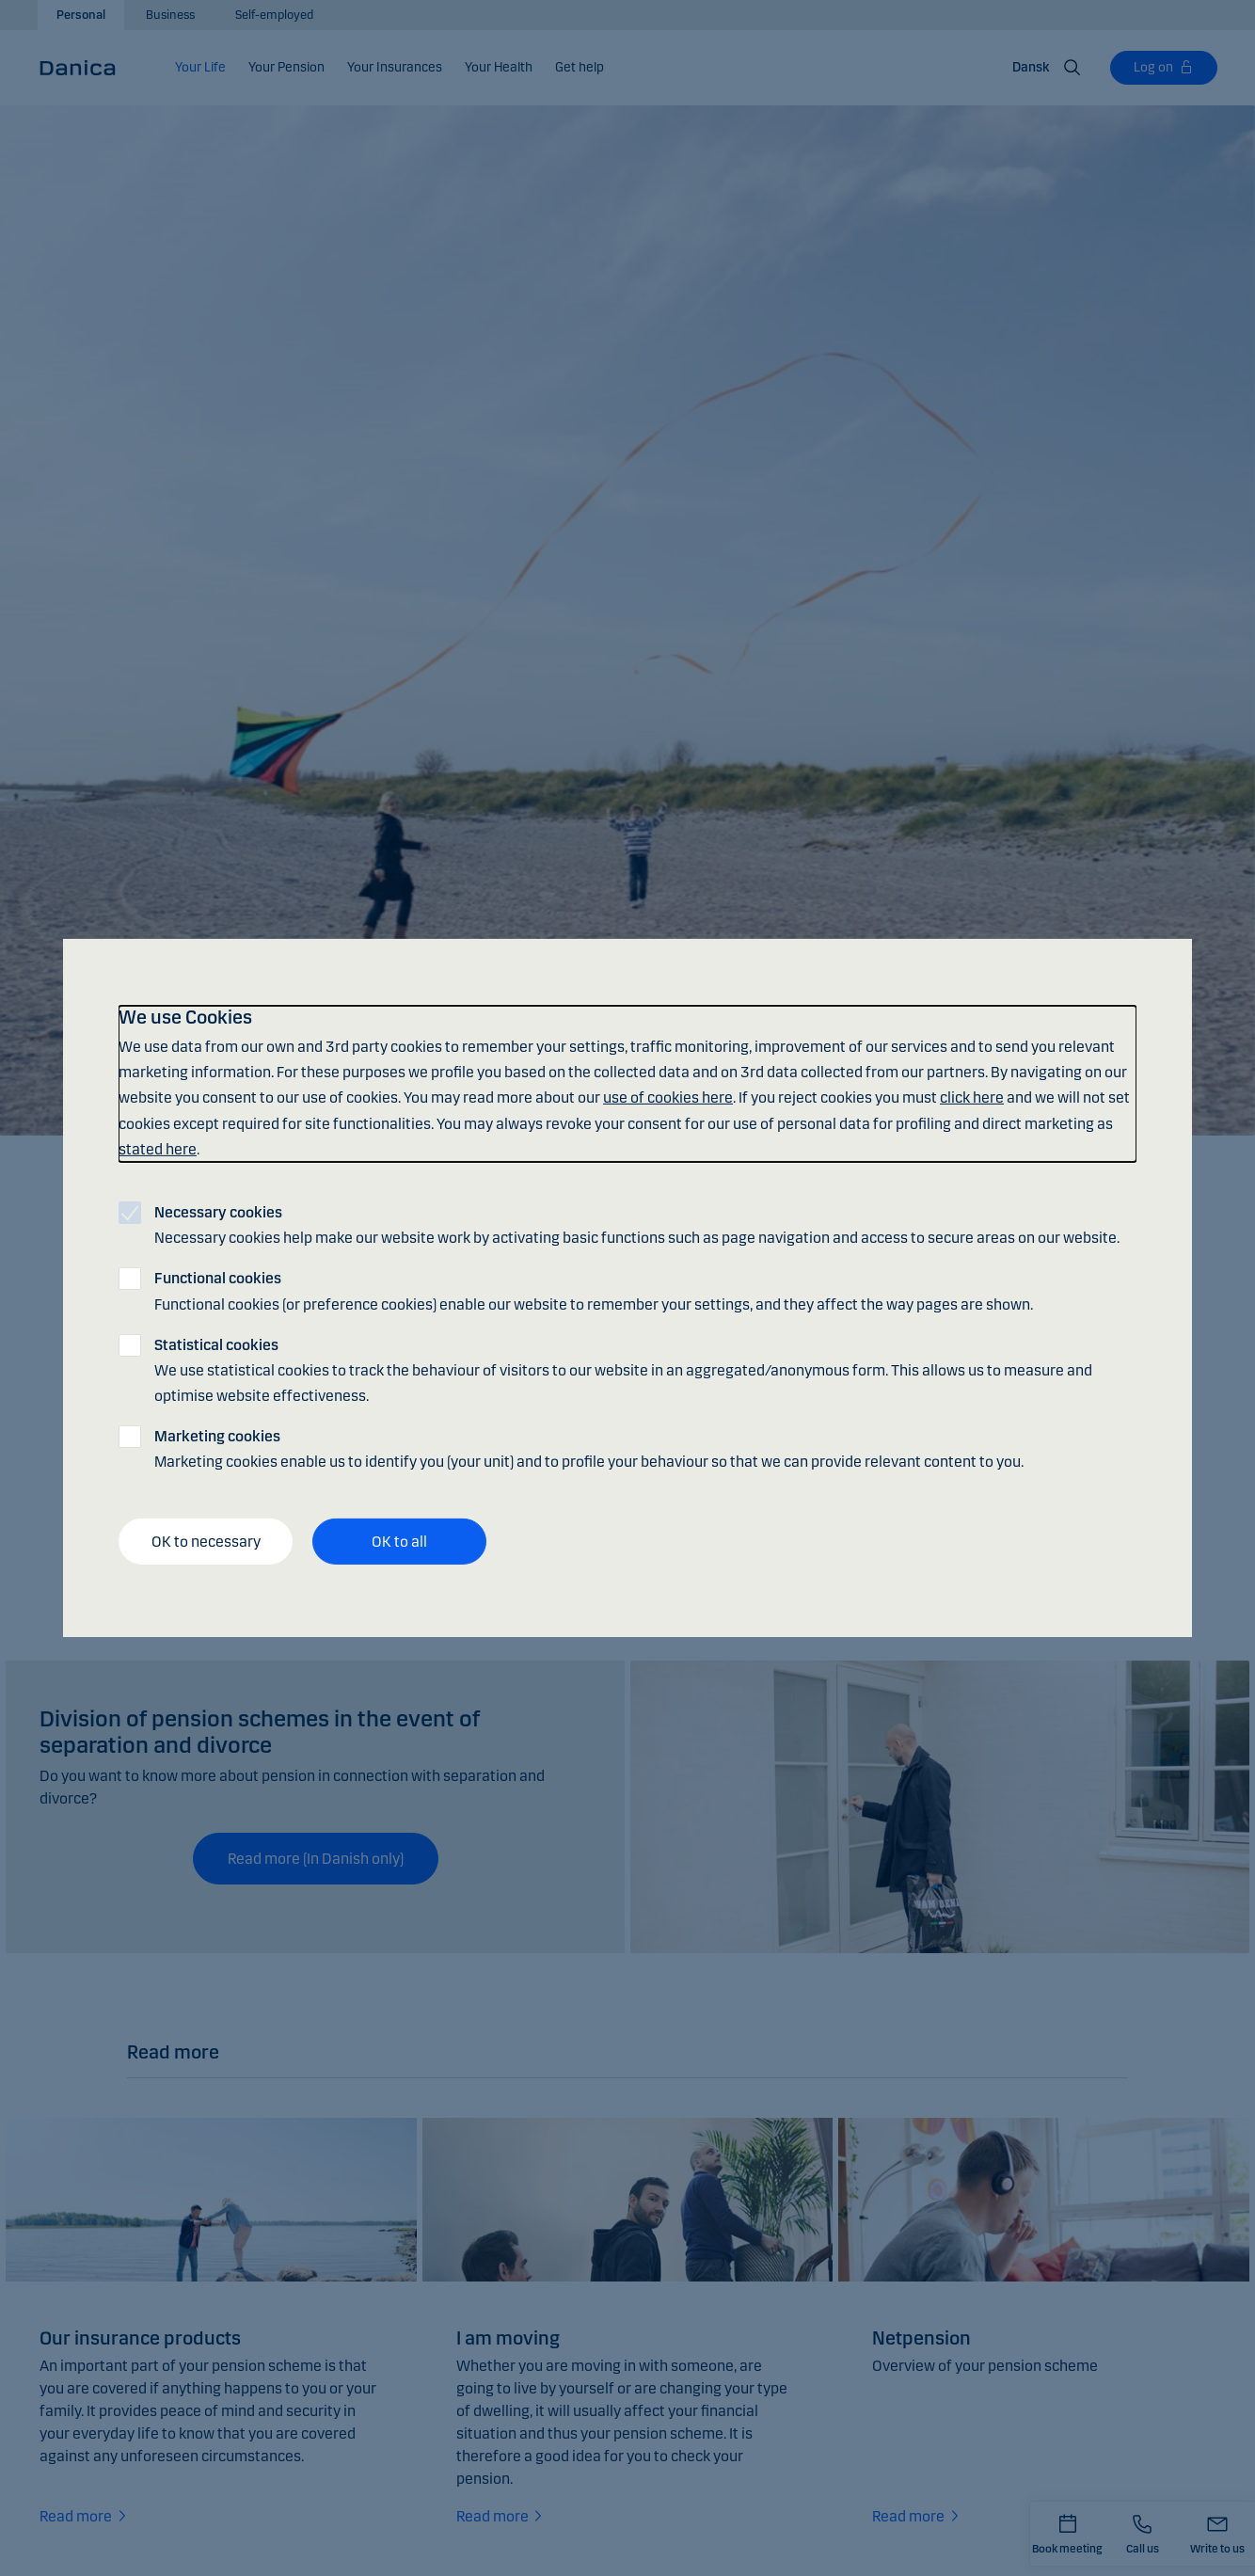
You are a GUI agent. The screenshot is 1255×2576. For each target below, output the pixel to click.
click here (972, 1097)
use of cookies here (668, 1097)
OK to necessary (206, 1541)
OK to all (399, 1541)
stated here (158, 1149)
